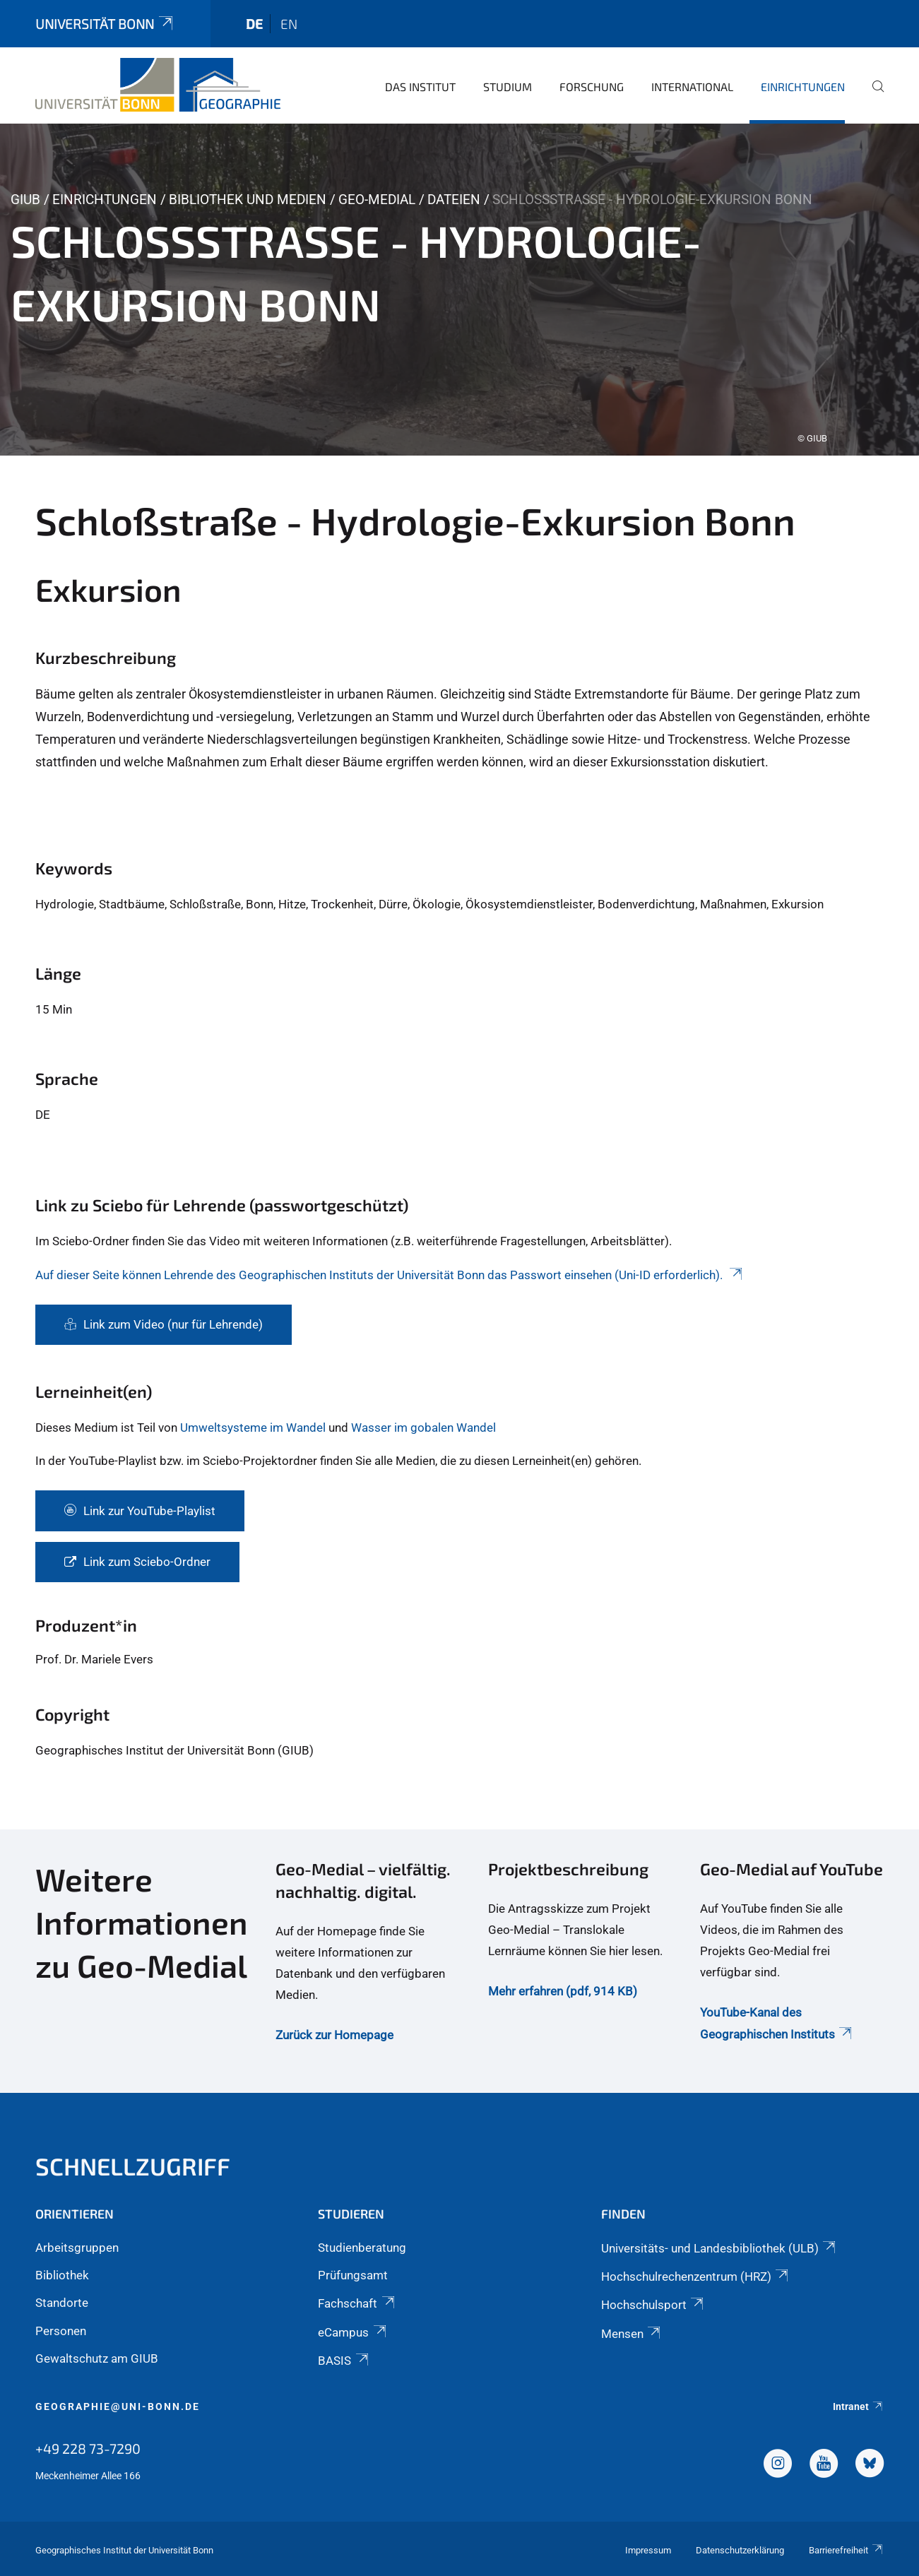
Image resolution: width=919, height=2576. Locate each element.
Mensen (632, 2334)
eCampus (353, 2332)
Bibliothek (62, 2275)
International (692, 86)
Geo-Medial (376, 199)
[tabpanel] (459, 290)
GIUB (25, 199)
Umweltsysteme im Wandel (253, 1427)
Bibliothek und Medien (247, 199)
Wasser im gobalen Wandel (423, 1427)
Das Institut (420, 86)
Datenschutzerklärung (740, 2550)
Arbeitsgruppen (77, 2247)
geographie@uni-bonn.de (117, 2406)
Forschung (591, 86)
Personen (60, 2331)
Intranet (858, 2406)
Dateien (453, 199)
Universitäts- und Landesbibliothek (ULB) (719, 2248)
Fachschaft (357, 2303)
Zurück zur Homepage (334, 2035)
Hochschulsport (653, 2305)
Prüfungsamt (353, 2275)
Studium (507, 86)
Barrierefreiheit (846, 2550)
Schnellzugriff (132, 2165)
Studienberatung (362, 2247)
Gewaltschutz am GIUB (96, 2358)
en (288, 24)
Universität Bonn (105, 24)
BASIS (344, 2361)
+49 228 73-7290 (88, 2448)
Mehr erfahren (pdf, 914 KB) (562, 1991)
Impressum (648, 2550)
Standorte (61, 2303)
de (254, 24)
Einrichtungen (803, 86)
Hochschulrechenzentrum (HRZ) (695, 2276)
